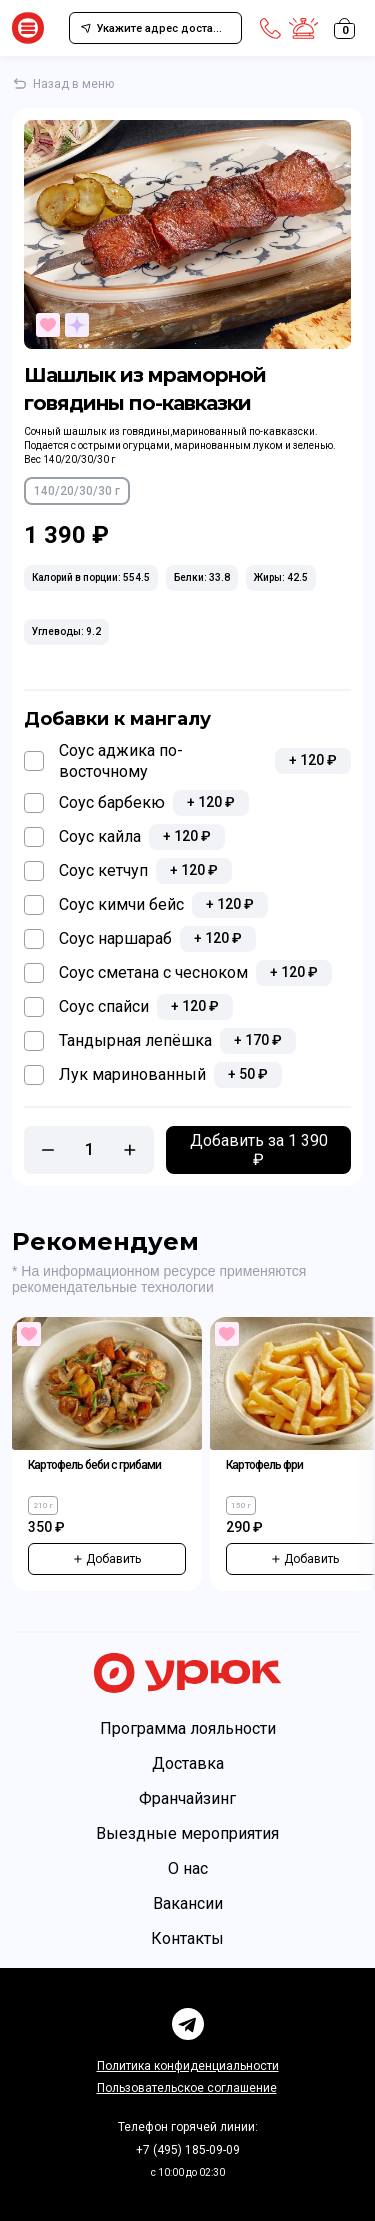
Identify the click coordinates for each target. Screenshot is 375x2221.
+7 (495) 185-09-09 (188, 2150)
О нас (188, 1868)
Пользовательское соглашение (187, 2088)
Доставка (188, 1763)
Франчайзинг (187, 1798)
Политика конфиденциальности (188, 2066)
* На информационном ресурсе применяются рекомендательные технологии (159, 1279)
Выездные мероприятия (187, 1833)
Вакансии (188, 1903)
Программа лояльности (188, 1728)
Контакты (187, 1938)
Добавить (107, 1559)
